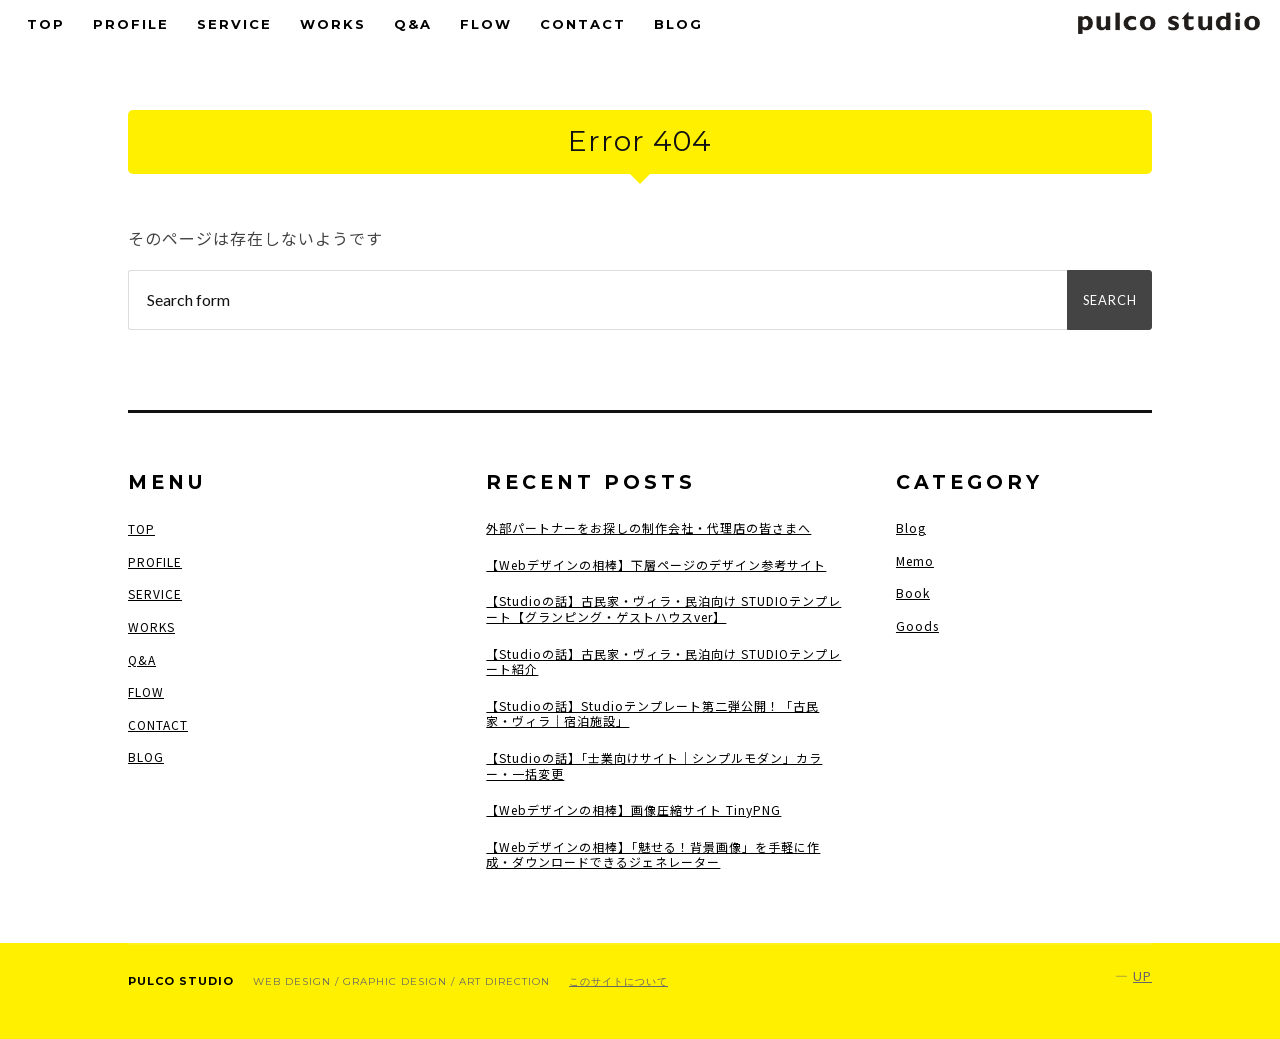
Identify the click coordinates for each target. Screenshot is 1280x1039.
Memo (915, 560)
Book (913, 592)
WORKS (333, 24)
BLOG (678, 24)
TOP (46, 24)
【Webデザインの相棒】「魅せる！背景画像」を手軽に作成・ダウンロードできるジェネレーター (653, 854)
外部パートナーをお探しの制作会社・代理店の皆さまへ (648, 528)
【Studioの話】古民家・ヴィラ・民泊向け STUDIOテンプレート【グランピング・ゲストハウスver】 (663, 608)
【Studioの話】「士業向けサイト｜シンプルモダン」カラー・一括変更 (654, 765)
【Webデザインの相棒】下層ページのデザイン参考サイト (656, 565)
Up (1142, 975)
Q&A (413, 24)
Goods (917, 625)
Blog (911, 527)
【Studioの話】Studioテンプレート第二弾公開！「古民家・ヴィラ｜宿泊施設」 (652, 713)
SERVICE (234, 24)
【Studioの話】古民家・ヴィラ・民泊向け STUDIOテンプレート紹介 (663, 661)
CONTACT (583, 24)
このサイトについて (618, 981)
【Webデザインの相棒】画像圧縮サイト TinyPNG (633, 810)
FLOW (486, 24)
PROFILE (131, 24)
